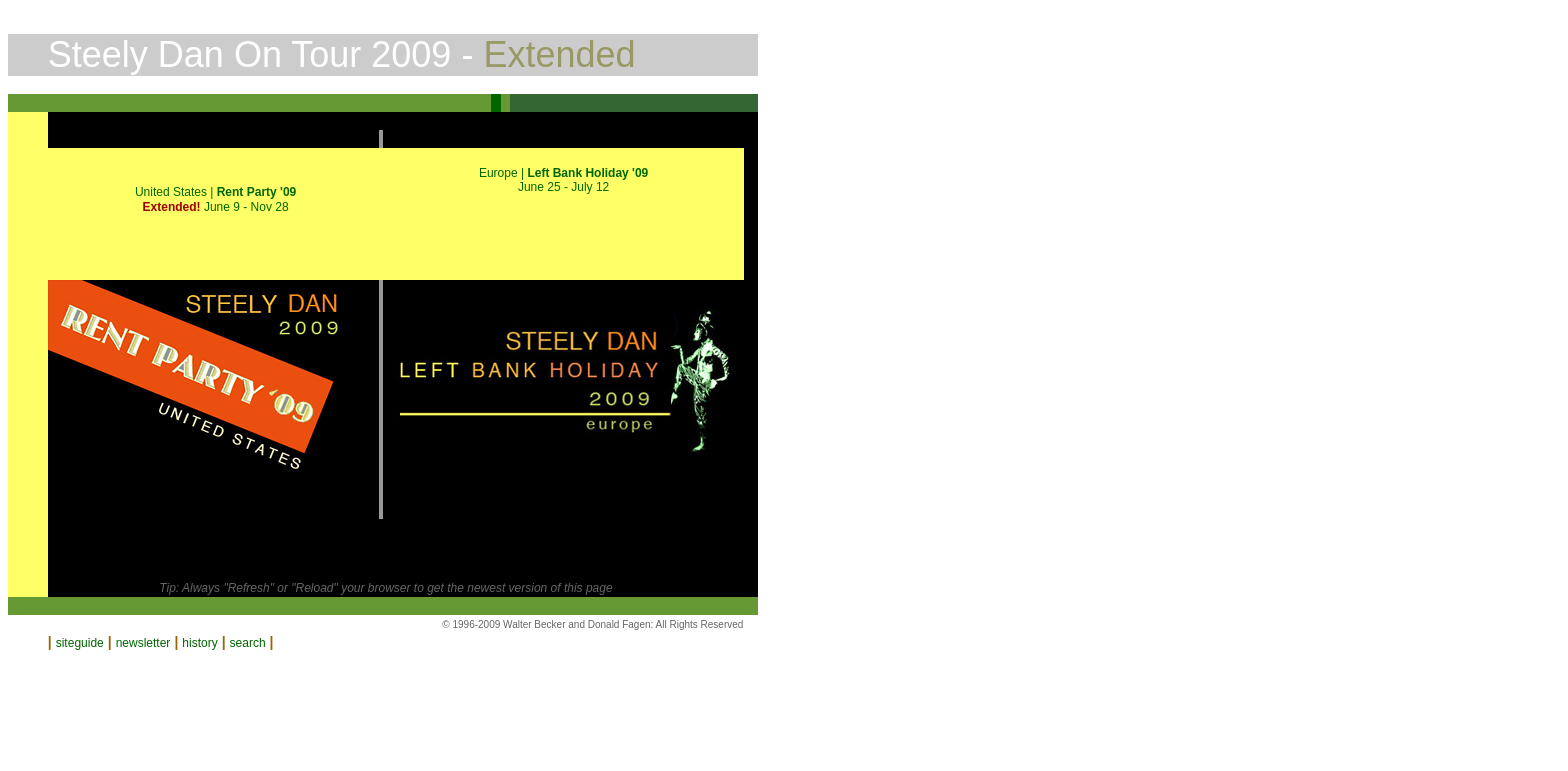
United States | (215, 192)
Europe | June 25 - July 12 (563, 180)
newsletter (143, 643)
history (199, 643)
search (248, 643)
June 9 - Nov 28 (246, 207)
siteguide (80, 643)
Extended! (173, 207)
